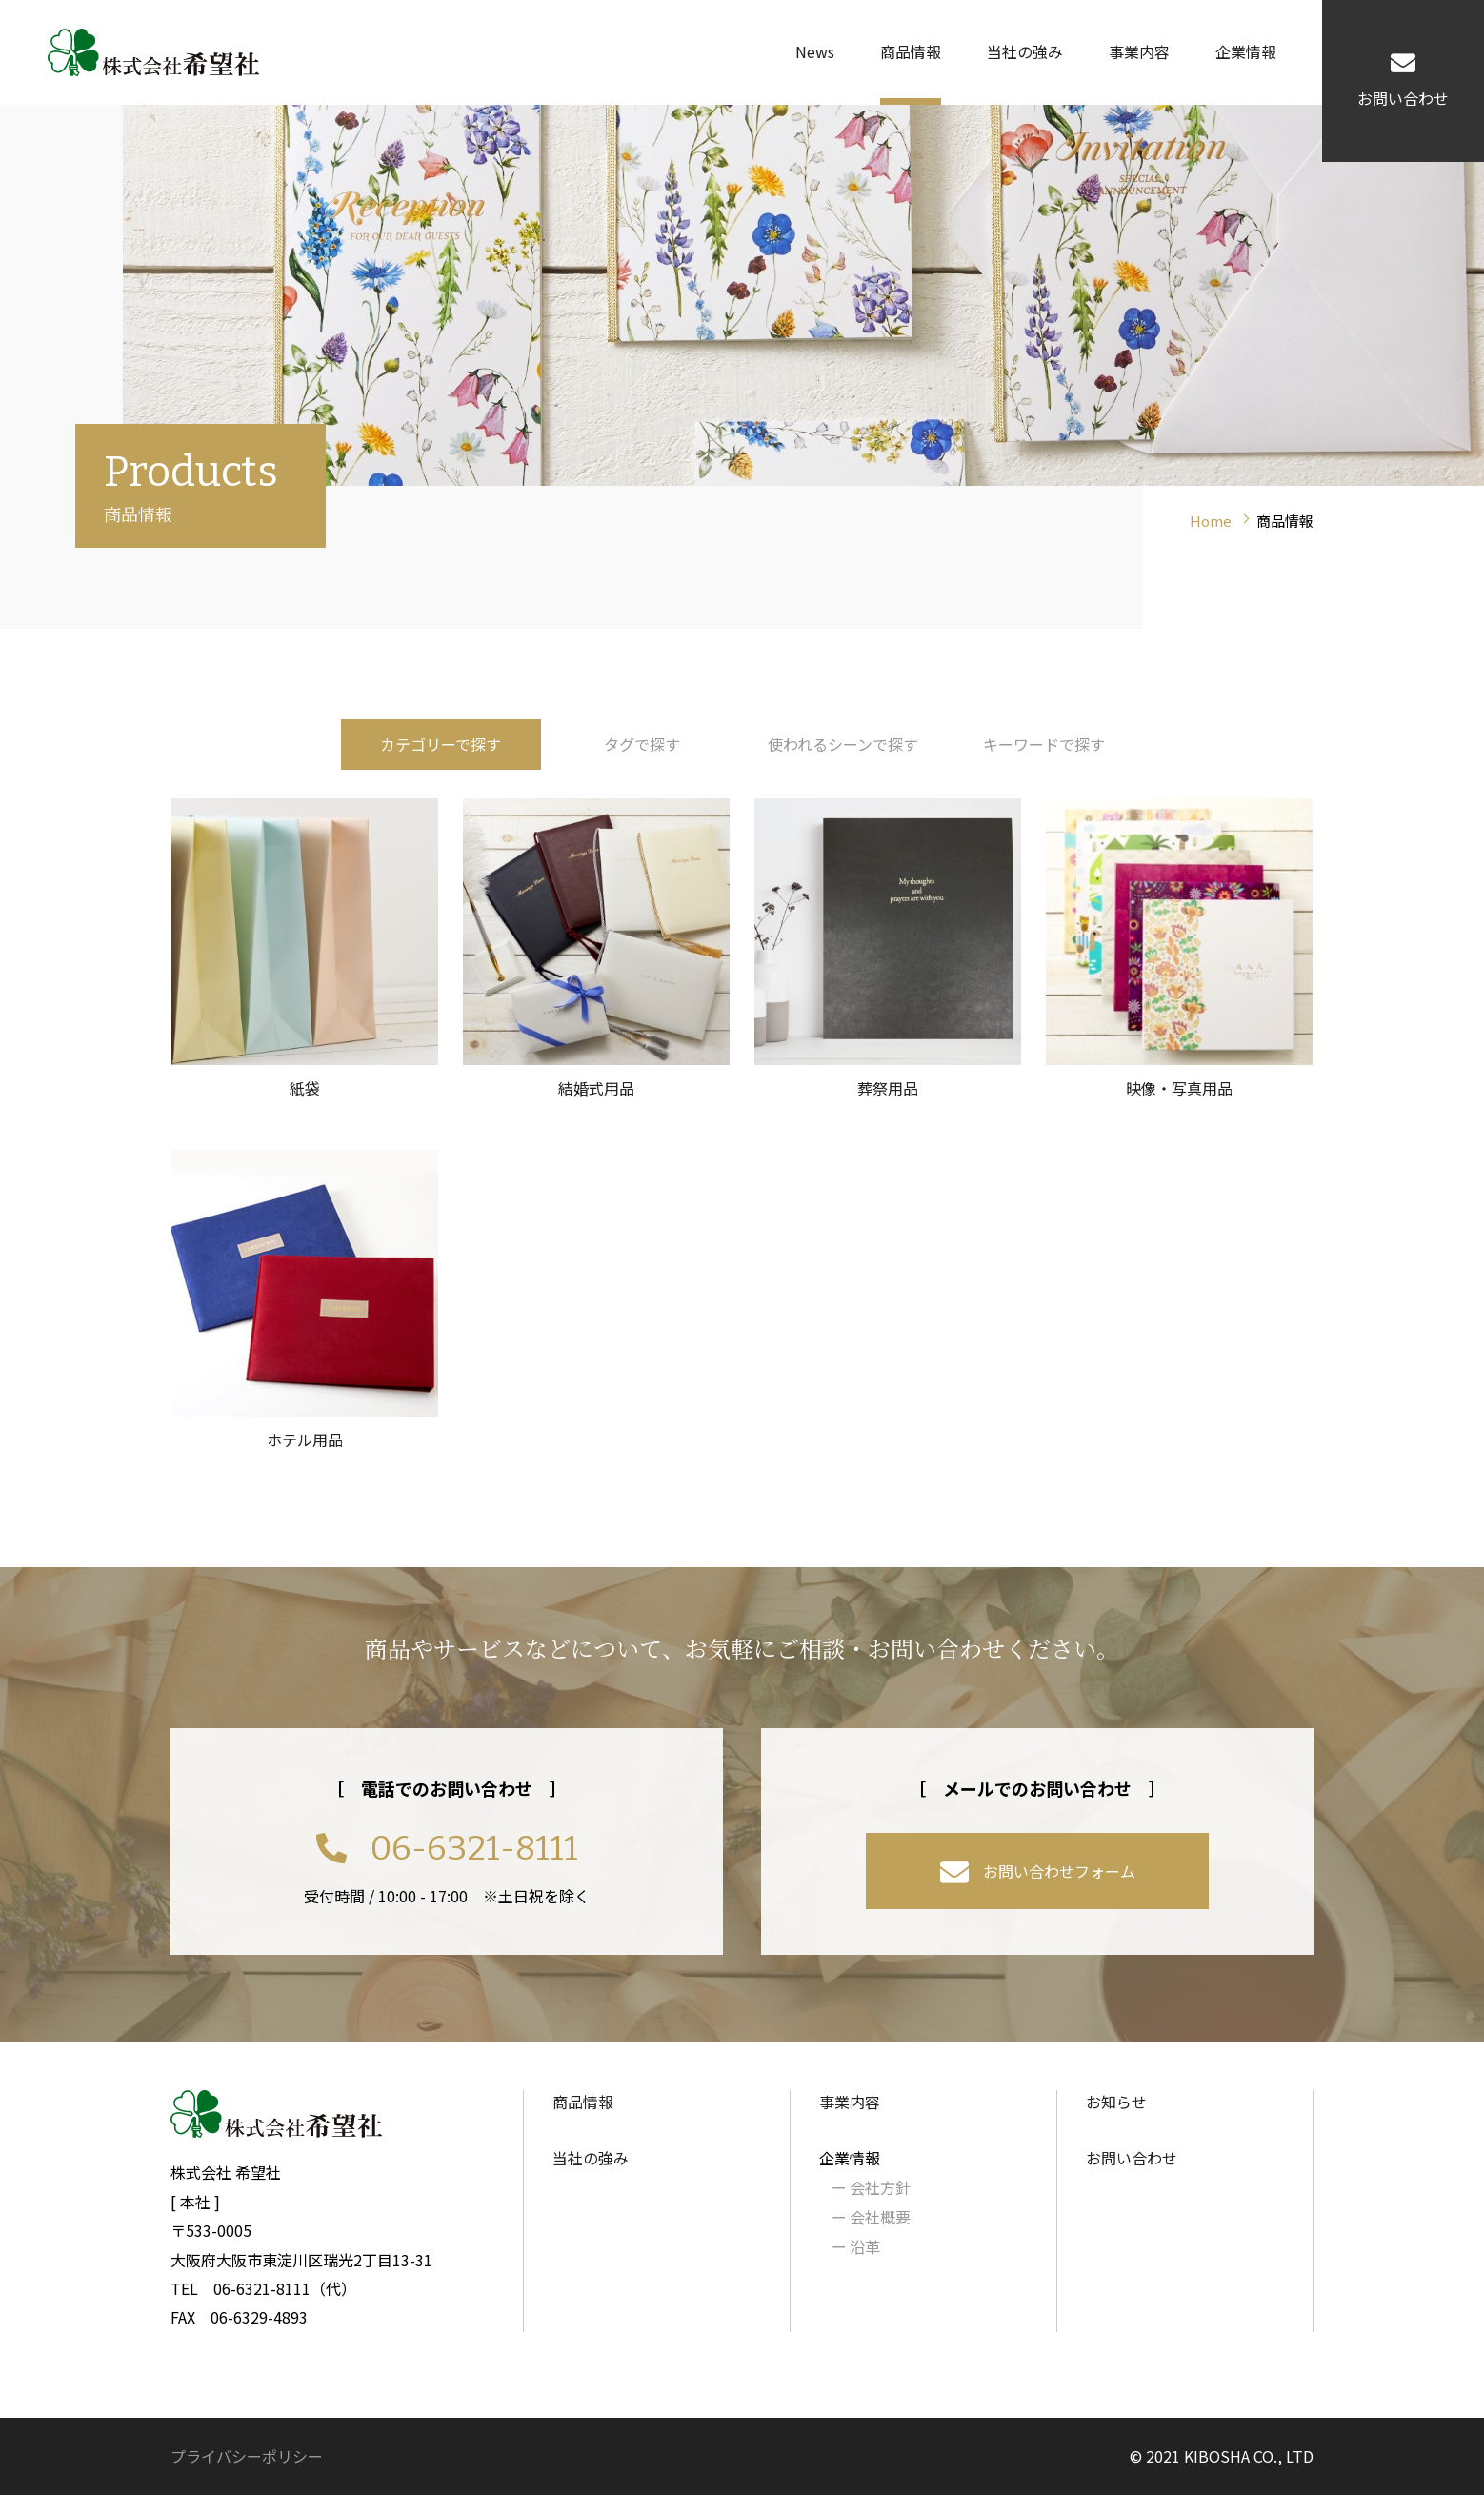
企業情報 (1245, 51)
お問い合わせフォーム (1037, 1873)
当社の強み (1025, 51)
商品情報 (910, 51)
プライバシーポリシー (246, 2456)
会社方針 (871, 2187)
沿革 (856, 2246)
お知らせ (1116, 2101)
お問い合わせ (1131, 2157)
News (814, 51)
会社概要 (871, 2216)
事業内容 (1139, 51)
